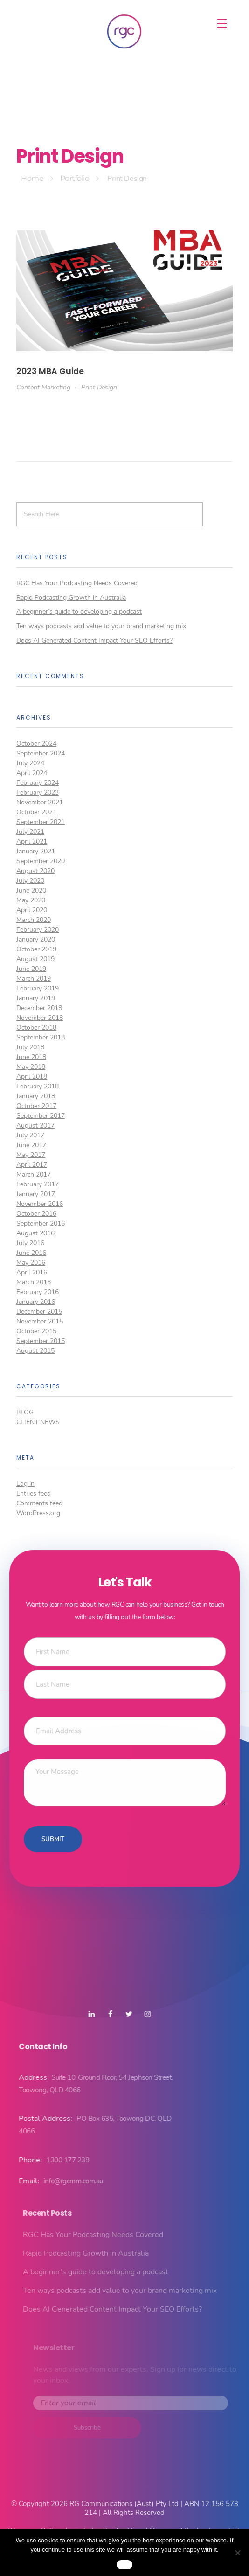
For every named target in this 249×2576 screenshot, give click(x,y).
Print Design (99, 387)
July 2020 (30, 880)
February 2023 (37, 792)
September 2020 (40, 861)
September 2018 (40, 1037)
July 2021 (30, 831)
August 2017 (35, 1125)
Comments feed (39, 1503)
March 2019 (33, 978)
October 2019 (36, 949)
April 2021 (31, 841)
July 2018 (30, 1047)
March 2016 (33, 1282)
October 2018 (36, 1027)
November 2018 (39, 1017)
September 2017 (40, 1115)
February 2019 (37, 988)
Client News (38, 1422)
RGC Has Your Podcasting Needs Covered (77, 583)
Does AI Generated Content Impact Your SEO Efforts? (94, 640)
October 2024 (36, 743)
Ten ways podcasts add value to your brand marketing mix (101, 626)
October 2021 (36, 812)
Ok (124, 2564)
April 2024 (31, 773)
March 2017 (33, 1174)
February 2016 (37, 1292)
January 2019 (35, 998)
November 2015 (39, 1321)
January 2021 (35, 851)
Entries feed (33, 1493)
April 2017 (31, 1164)
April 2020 (31, 910)
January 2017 (35, 1194)
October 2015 (36, 1331)
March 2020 (33, 919)
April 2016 (31, 1272)
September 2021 (40, 821)
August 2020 (35, 870)
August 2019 (35, 959)
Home (32, 178)
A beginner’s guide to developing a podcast (79, 611)
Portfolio (75, 178)
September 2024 (40, 753)
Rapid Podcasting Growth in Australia (71, 597)
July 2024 (30, 763)
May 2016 (30, 1262)
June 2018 (31, 1057)
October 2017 (36, 1105)
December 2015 (39, 1311)
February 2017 (37, 1184)
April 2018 (31, 1076)
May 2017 (30, 1154)
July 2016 (30, 1243)
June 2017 (31, 1145)
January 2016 (35, 1301)
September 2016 (40, 1223)
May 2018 (30, 1066)
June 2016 (31, 1252)
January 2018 (35, 1096)
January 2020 (35, 939)
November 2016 (39, 1203)
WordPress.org (38, 1513)
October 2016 (36, 1213)
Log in (25, 1483)
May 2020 (30, 900)
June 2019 (31, 968)
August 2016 (35, 1233)
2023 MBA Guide (50, 371)
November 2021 (39, 802)
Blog (25, 1412)
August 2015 (35, 1350)
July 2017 (30, 1135)
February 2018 (37, 1086)
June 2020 (31, 890)
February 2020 (37, 929)
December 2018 (39, 1008)
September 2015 (40, 1340)
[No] (237, 2552)
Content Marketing (43, 387)
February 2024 (37, 782)
